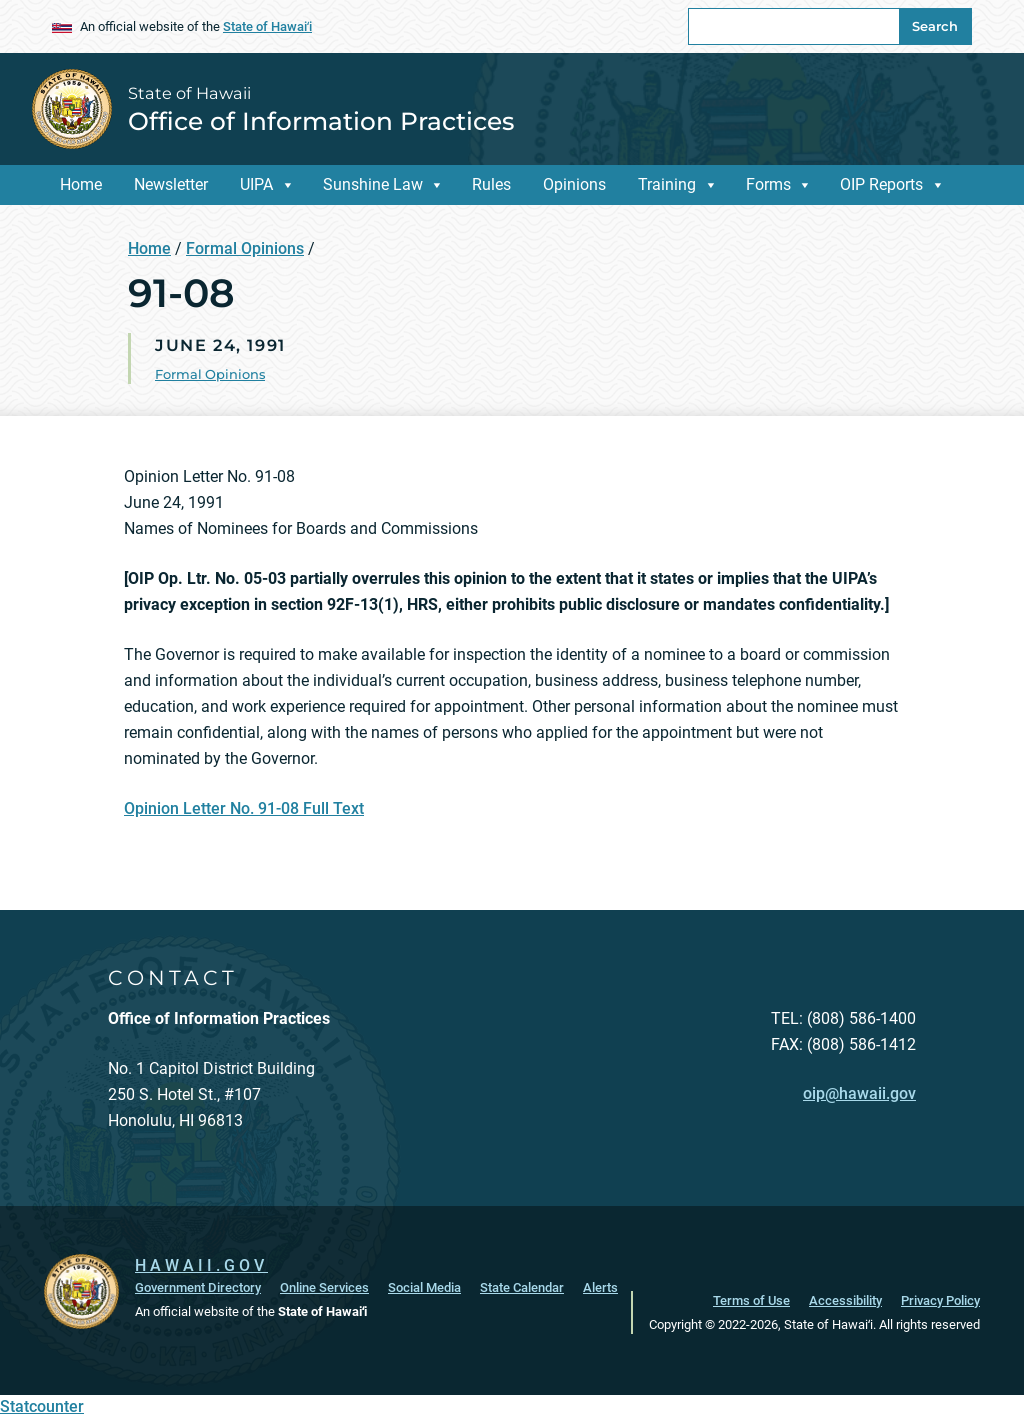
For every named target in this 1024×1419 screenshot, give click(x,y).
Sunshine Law (373, 184)
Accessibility (845, 1300)
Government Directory (198, 1287)
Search (935, 26)
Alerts (600, 1287)
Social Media (424, 1287)
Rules (491, 184)
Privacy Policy (940, 1300)
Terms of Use (751, 1300)
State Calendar (522, 1287)
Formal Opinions (245, 248)
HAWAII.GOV (201, 1265)
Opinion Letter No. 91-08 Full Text (244, 808)
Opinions (574, 184)
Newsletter (171, 184)
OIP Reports (881, 184)
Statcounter (42, 1406)
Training (667, 184)
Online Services (324, 1287)
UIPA (256, 184)
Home (81, 184)
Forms (768, 184)
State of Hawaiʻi (267, 26)
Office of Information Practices (321, 121)
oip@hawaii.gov (859, 1093)
